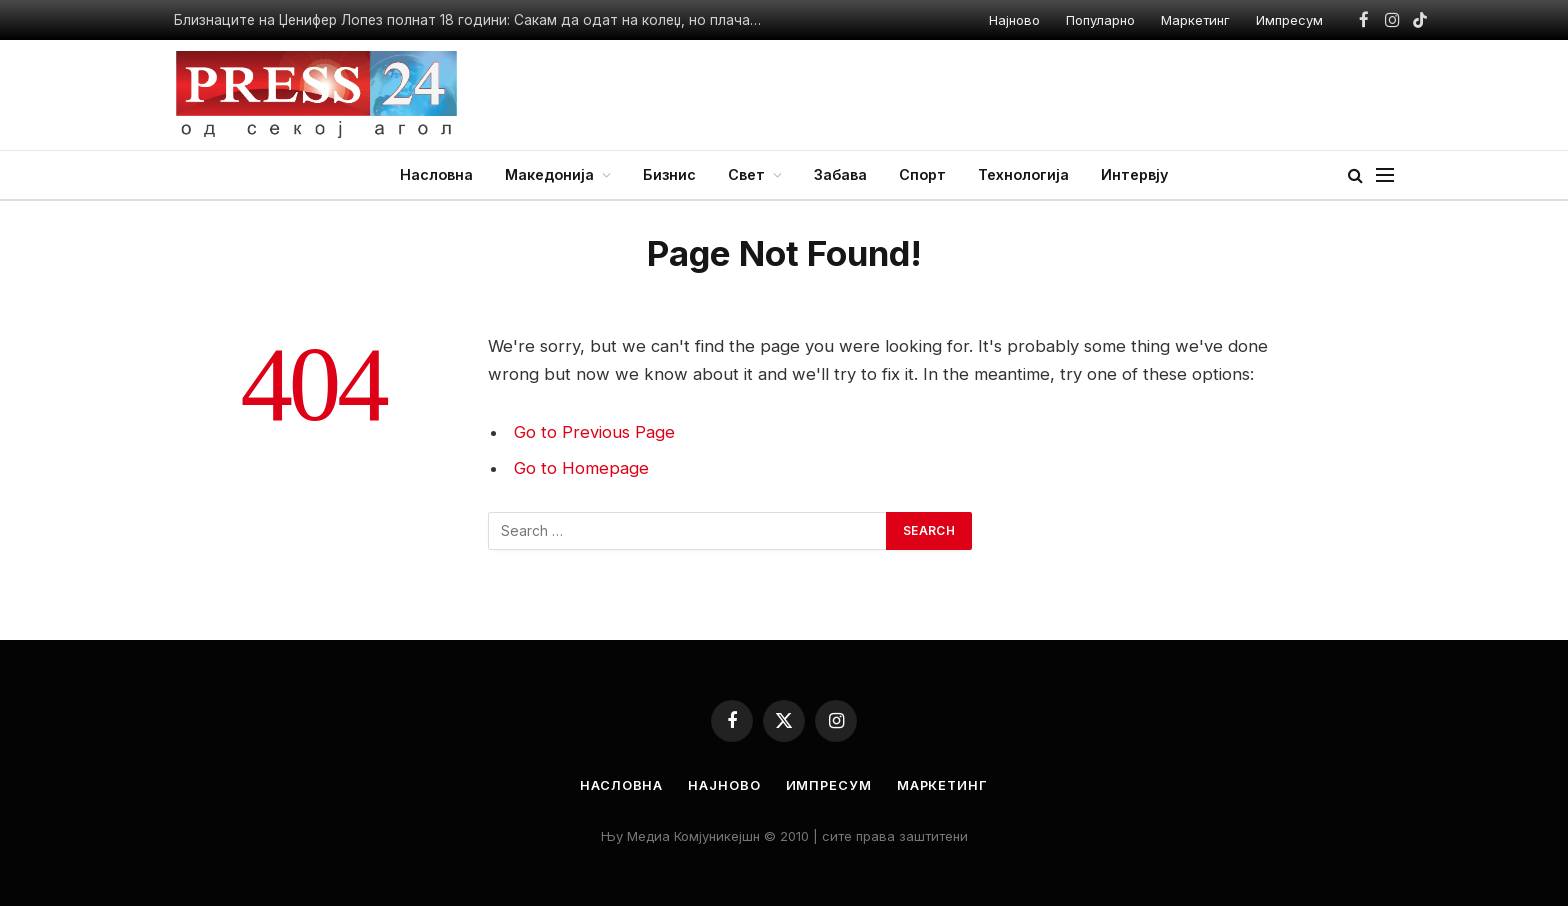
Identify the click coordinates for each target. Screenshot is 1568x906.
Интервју (1134, 174)
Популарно (1100, 20)
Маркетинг (1195, 20)
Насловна (436, 174)
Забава (840, 174)
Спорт (922, 174)
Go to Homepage (581, 468)
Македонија (549, 174)
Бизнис (669, 174)
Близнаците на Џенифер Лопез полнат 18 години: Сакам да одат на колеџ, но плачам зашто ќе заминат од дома (474, 20)
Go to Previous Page (594, 432)
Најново (1014, 20)
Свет (746, 174)
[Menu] (1385, 175)
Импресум (1289, 20)
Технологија (1023, 174)
